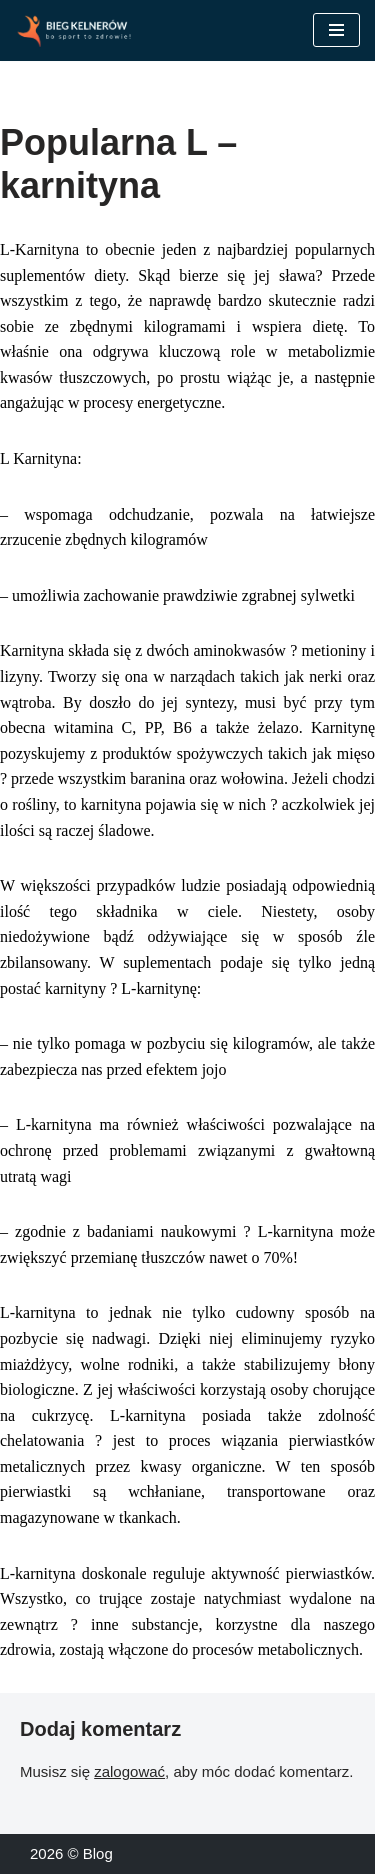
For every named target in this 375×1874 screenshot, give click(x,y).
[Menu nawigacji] (336, 30)
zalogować (129, 1771)
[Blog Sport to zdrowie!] (75, 30)
